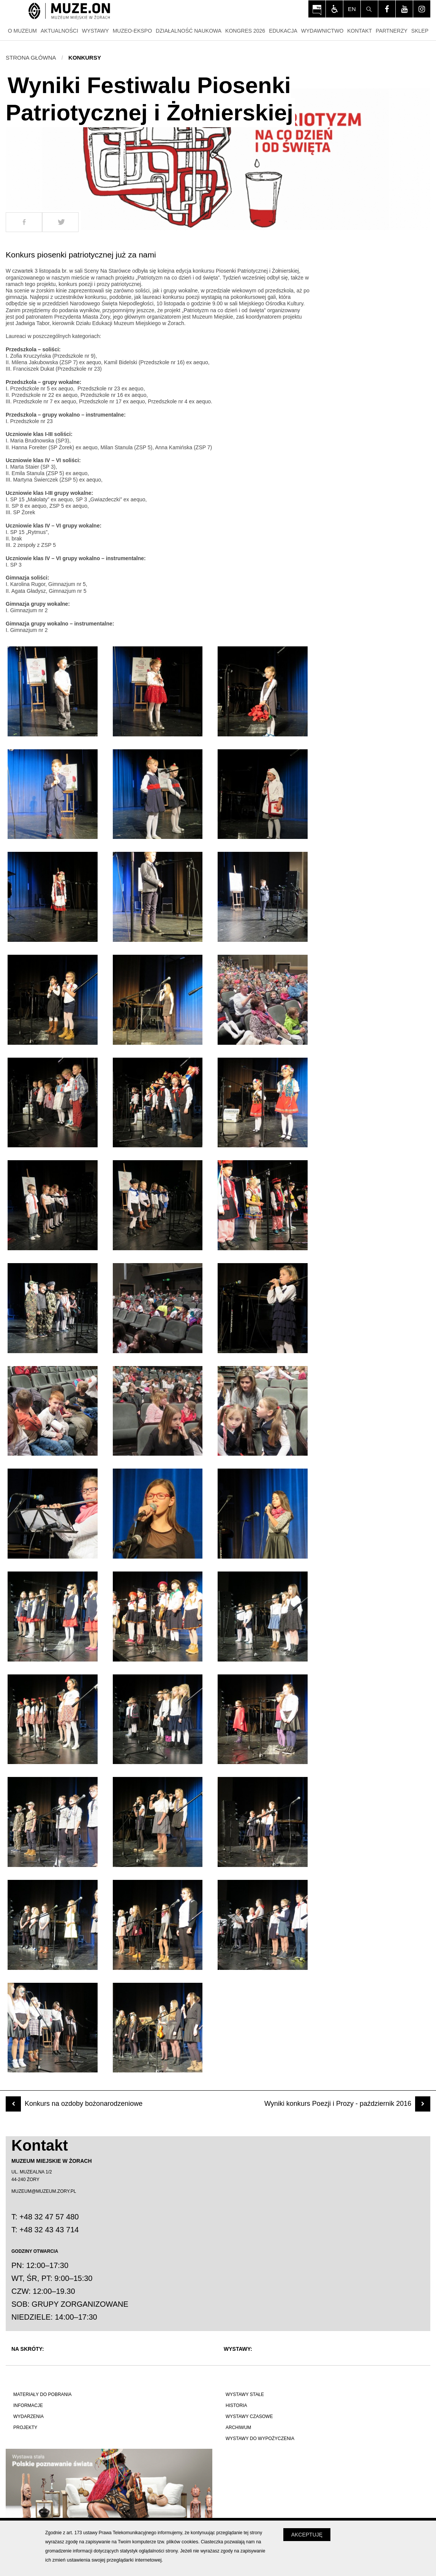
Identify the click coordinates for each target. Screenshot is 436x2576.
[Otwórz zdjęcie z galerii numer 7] (53, 897)
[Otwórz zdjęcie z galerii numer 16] (53, 1205)
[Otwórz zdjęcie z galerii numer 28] (53, 1616)
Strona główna (31, 57)
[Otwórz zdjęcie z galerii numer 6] (263, 794)
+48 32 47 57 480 (49, 2217)
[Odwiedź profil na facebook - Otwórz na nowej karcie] (386, 8)
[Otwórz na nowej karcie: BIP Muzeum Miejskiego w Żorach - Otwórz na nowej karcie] (316, 8)
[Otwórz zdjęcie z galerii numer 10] (53, 1000)
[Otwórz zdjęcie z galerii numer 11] (158, 1000)
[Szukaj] (369, 8)
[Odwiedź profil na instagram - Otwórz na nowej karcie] (421, 8)
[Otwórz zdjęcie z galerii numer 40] (53, 2028)
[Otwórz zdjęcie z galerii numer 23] (158, 1411)
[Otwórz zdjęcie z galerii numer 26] (158, 1513)
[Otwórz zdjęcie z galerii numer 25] (53, 1513)
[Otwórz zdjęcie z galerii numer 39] (263, 1925)
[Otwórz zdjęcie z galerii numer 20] (158, 1308)
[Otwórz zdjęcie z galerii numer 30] (263, 1616)
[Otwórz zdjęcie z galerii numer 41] (158, 2028)
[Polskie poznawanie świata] (112, 2485)
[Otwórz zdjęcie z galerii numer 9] (263, 897)
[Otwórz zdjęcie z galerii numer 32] (158, 1719)
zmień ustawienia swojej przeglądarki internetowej (107, 2560)
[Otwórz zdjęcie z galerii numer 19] (53, 1308)
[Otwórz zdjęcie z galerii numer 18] (263, 1205)
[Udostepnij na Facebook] (24, 222)
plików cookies (182, 2541)
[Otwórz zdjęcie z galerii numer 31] (53, 1719)
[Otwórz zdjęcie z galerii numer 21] (263, 1308)
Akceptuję (306, 2535)
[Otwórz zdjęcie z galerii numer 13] (53, 1102)
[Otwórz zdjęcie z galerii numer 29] (158, 1616)
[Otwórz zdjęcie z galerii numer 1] (53, 691)
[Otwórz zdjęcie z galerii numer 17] (158, 1205)
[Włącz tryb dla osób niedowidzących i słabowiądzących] (334, 8)
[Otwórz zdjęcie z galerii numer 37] (53, 1925)
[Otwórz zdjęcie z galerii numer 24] (263, 1411)
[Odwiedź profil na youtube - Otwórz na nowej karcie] (404, 8)
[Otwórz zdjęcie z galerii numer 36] (263, 1822)
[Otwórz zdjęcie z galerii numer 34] (53, 1822)
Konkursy (84, 57)
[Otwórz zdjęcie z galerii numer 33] (263, 1719)
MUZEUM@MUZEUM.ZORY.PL (43, 2191)
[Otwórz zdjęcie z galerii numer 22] (53, 1411)
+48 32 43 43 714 (49, 2229)
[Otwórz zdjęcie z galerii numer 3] (263, 691)
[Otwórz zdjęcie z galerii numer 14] (158, 1102)
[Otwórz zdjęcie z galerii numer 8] (158, 897)
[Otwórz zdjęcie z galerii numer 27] (263, 1513)
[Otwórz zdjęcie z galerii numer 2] (158, 691)
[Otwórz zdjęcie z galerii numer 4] (53, 794)
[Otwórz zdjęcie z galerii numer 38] (158, 1925)
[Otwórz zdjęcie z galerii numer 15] (263, 1102)
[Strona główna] (69, 11)
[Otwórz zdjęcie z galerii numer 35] (158, 1822)
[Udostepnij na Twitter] (60, 222)
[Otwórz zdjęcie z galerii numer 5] (158, 794)
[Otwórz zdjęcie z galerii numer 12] (263, 1000)
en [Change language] (352, 9)
